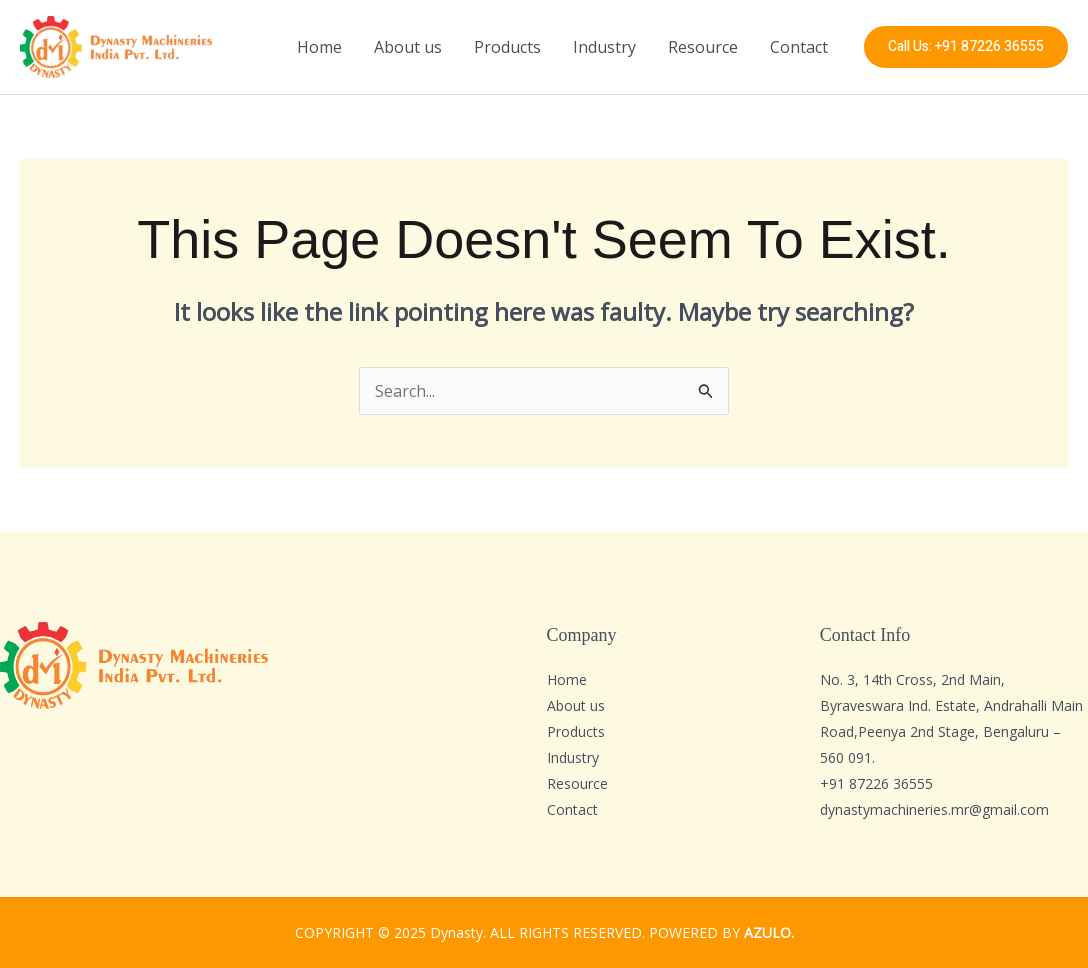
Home (319, 47)
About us (408, 47)
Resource (703, 47)
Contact (799, 47)
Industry (604, 47)
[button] (966, 47)
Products (507, 47)
